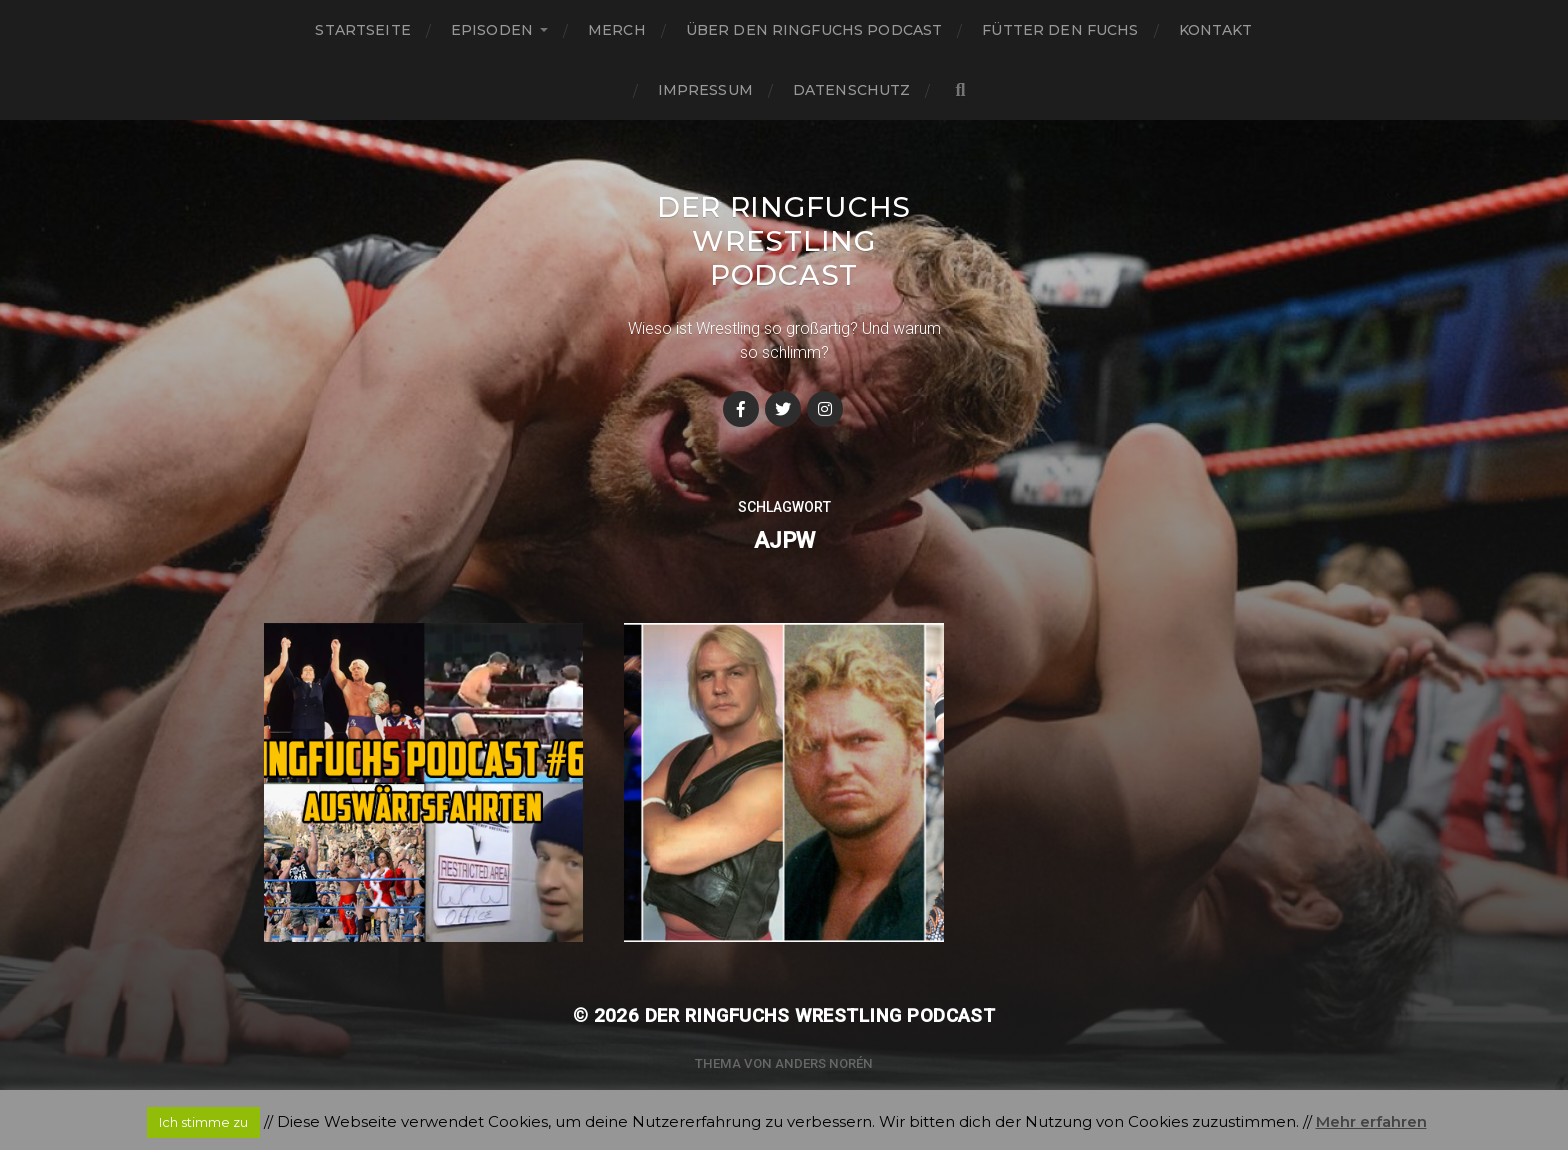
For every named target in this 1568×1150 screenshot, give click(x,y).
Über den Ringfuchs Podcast (814, 30)
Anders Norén (824, 1063)
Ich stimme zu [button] (203, 1122)
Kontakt (1216, 30)
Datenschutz (852, 90)
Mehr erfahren (1371, 1121)
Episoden (492, 30)
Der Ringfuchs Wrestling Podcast (784, 241)
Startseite (362, 30)
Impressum (705, 90)
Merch (617, 30)
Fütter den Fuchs (1060, 30)
